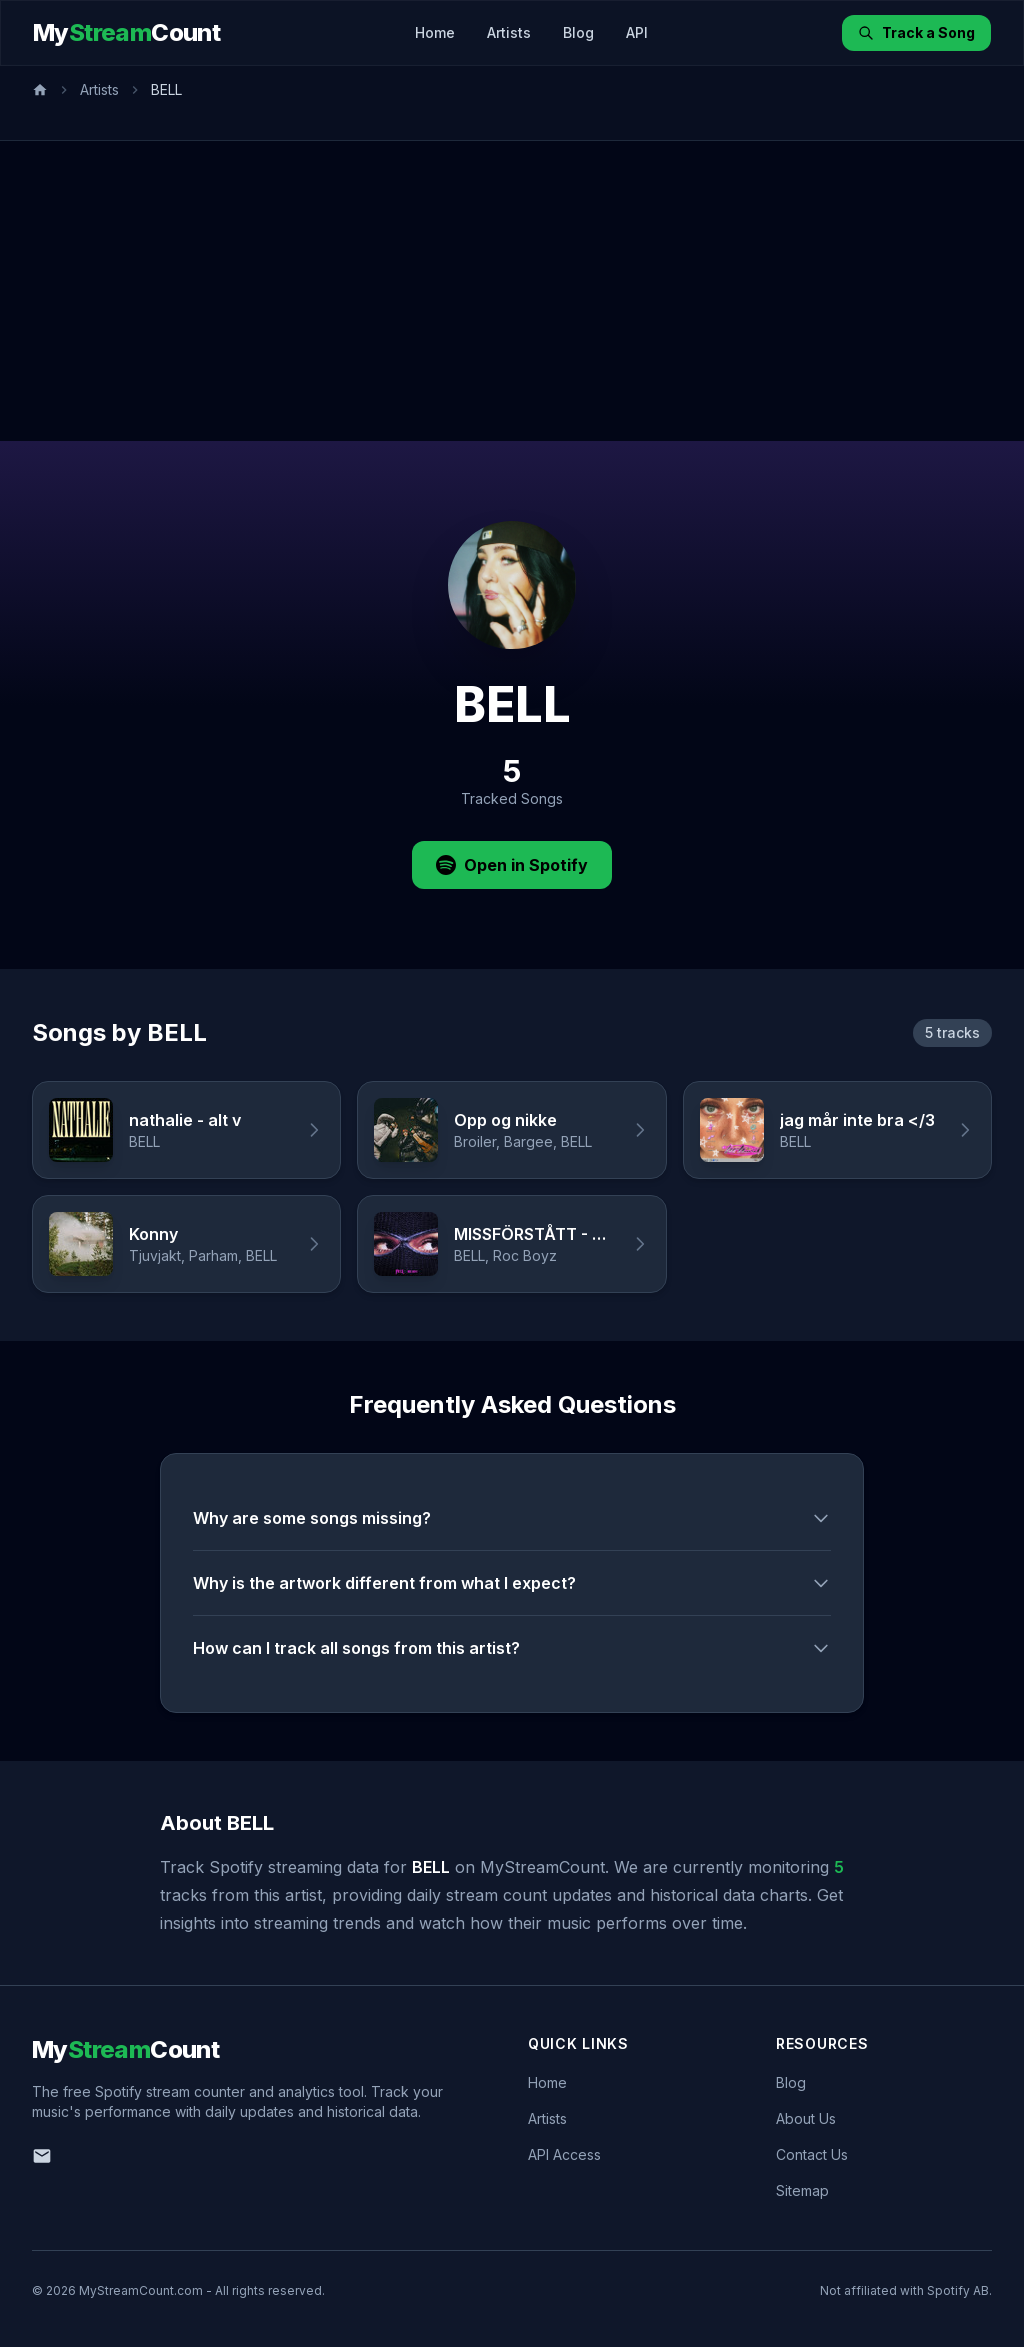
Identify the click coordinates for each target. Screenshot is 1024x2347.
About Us (806, 2118)
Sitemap (802, 2190)
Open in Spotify (512, 865)
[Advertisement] (512, 291)
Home (435, 32)
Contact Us (812, 2154)
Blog (578, 32)
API (637, 32)
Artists (509, 32)
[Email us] (42, 2156)
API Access (564, 2154)
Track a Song (916, 32)
